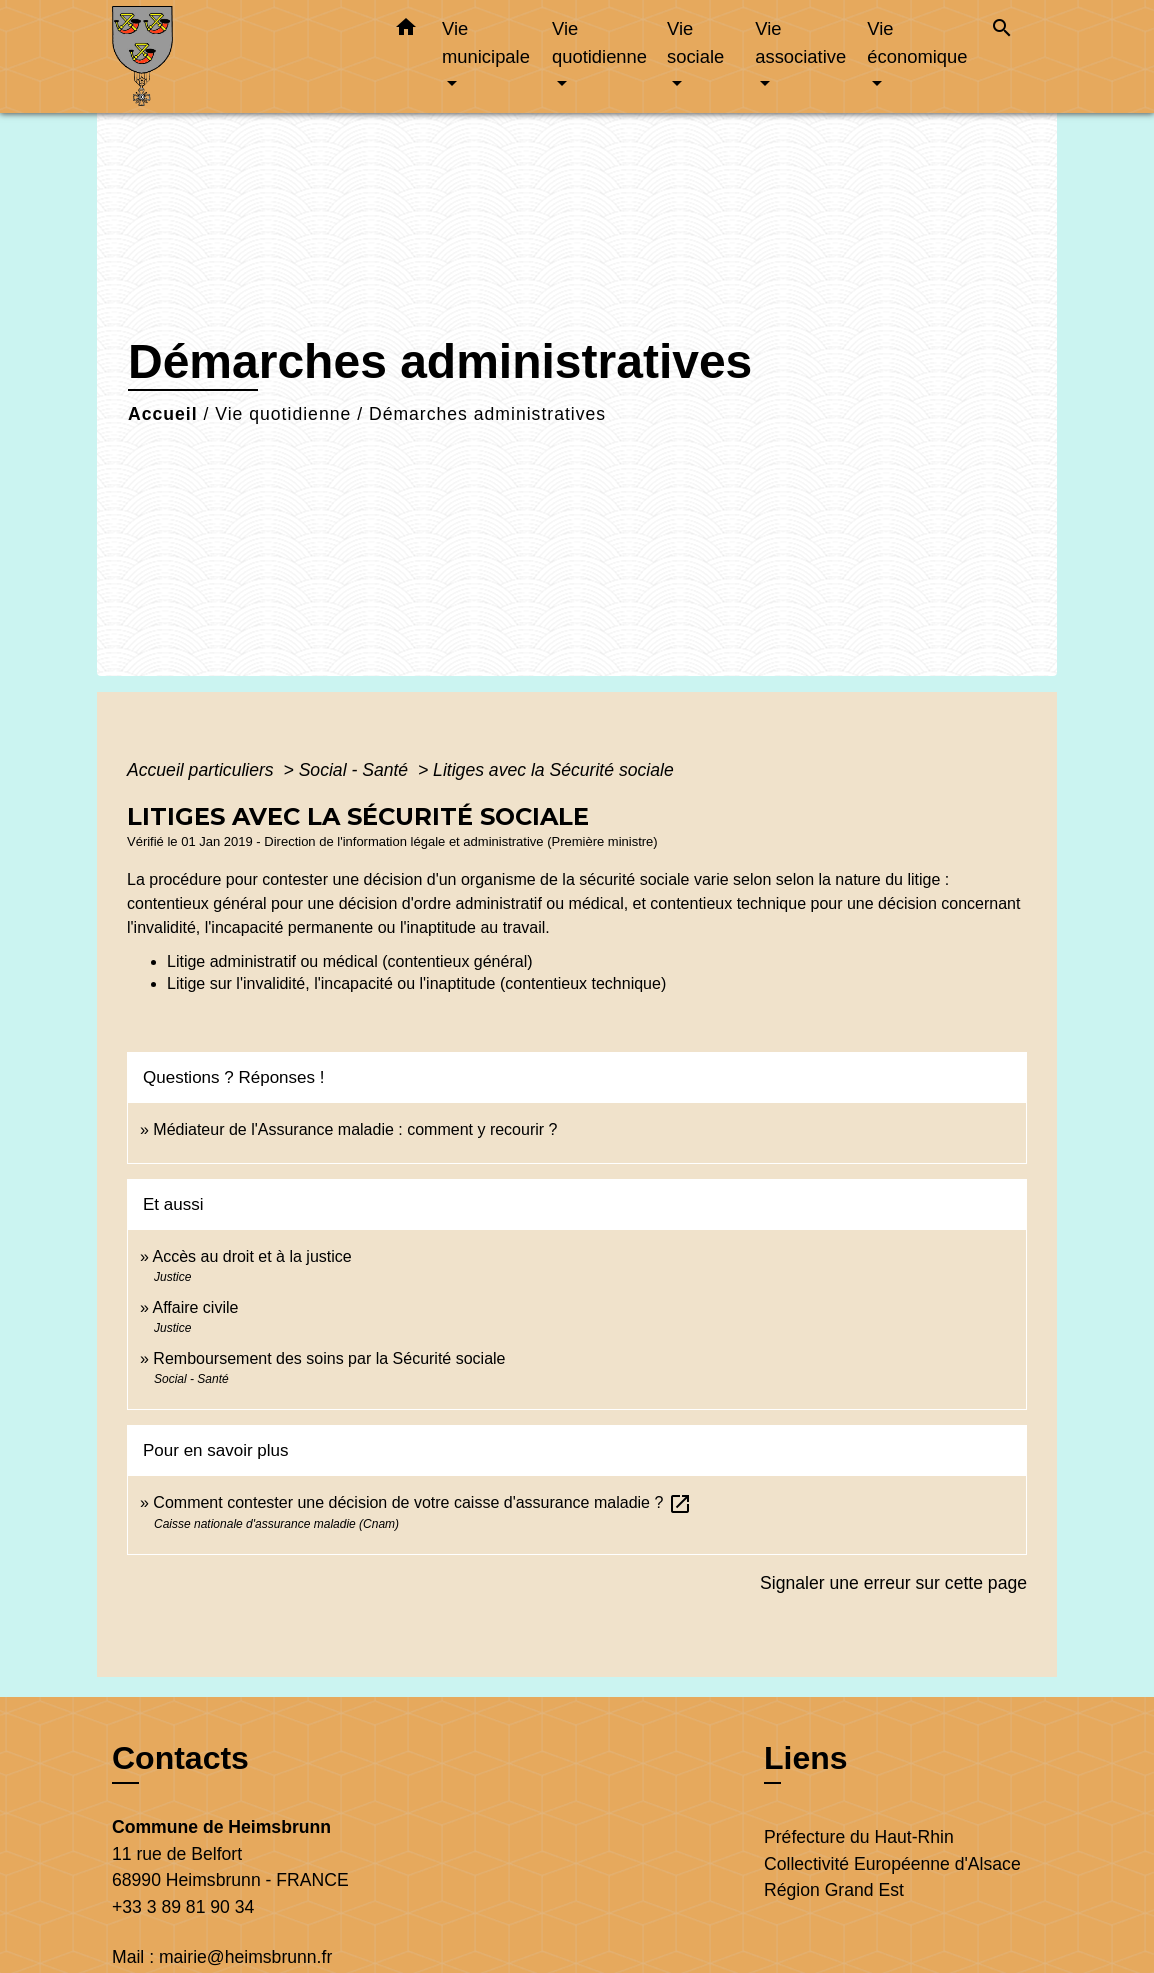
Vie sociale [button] (695, 42)
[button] (406, 31)
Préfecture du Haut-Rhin (859, 1837)
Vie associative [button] (800, 42)
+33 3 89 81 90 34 (183, 1907)
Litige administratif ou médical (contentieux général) (350, 961)
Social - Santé (356, 770)
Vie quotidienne (283, 414)
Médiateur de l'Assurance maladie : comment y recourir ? (355, 1129)
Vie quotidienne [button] (599, 42)
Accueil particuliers (203, 770)
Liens (806, 1758)
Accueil (163, 414)
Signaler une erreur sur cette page (893, 1583)
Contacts (180, 1758)
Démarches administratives (487, 414)
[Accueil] (237, 56)
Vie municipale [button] (486, 42)
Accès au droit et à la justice (251, 1256)
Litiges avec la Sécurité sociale (553, 770)
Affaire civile (195, 1307)
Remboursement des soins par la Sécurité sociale (329, 1358)
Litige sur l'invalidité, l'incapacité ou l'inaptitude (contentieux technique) (416, 983)
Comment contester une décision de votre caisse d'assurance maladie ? (422, 1502)
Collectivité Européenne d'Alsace (892, 1864)
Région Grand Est (834, 1890)
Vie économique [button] (917, 42)
